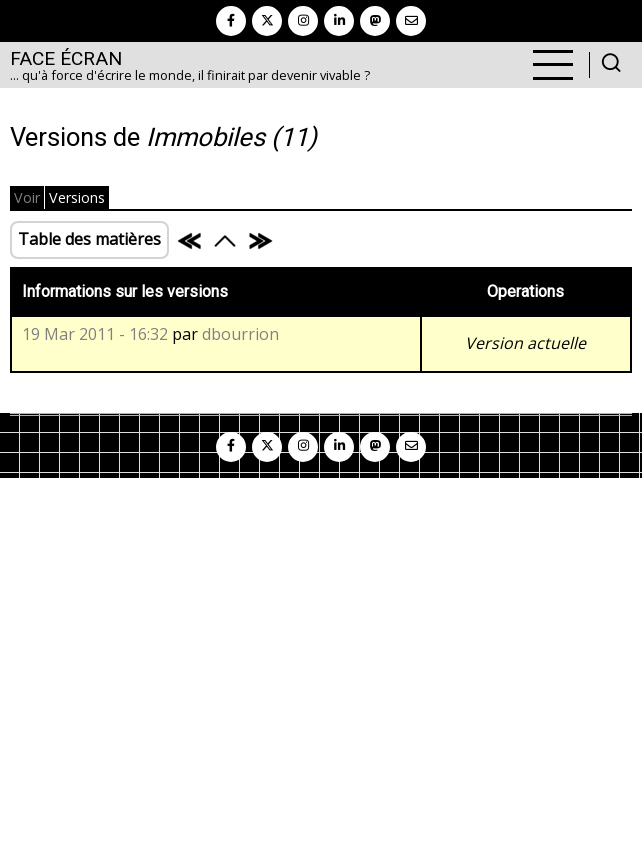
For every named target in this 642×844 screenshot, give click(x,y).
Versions (77, 197)
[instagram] (303, 21)
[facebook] (231, 21)
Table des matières (89, 239)
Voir (27, 197)
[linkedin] (339, 21)
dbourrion (240, 334)
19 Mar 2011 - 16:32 (95, 334)
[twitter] (267, 21)
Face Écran (66, 58)
